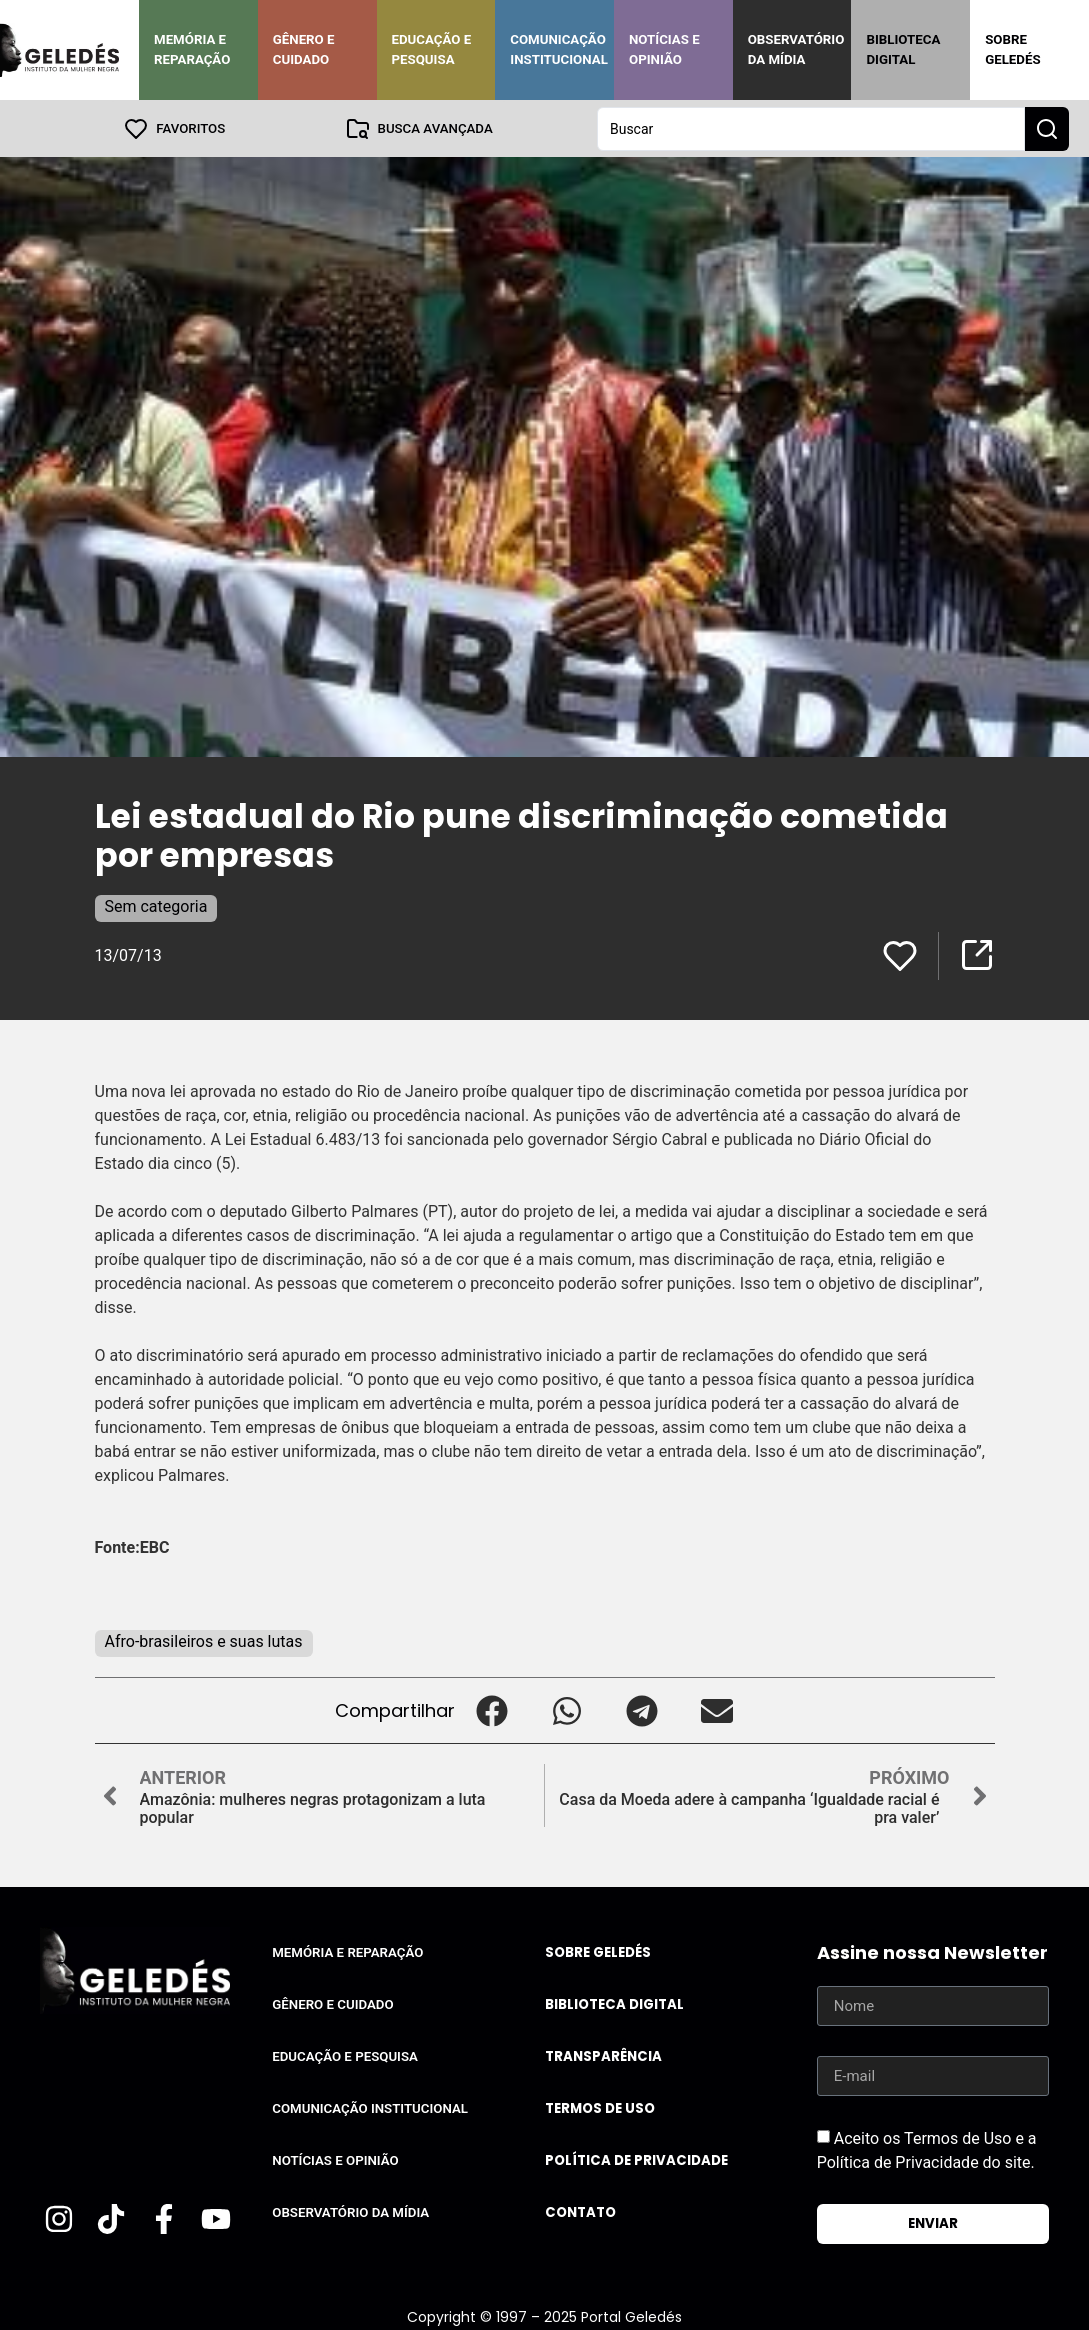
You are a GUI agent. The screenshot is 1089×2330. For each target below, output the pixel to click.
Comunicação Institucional (559, 49)
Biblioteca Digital (903, 49)
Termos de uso (600, 2107)
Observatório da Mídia (796, 49)
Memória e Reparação (192, 49)
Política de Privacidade (636, 2159)
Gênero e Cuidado (304, 49)
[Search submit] (1047, 128)
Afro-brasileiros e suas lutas (204, 1640)
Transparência (603, 2055)
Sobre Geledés (1012, 49)
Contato (580, 2211)
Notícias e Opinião (664, 49)
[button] (492, 1709)
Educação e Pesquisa (432, 49)
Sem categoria (156, 905)
